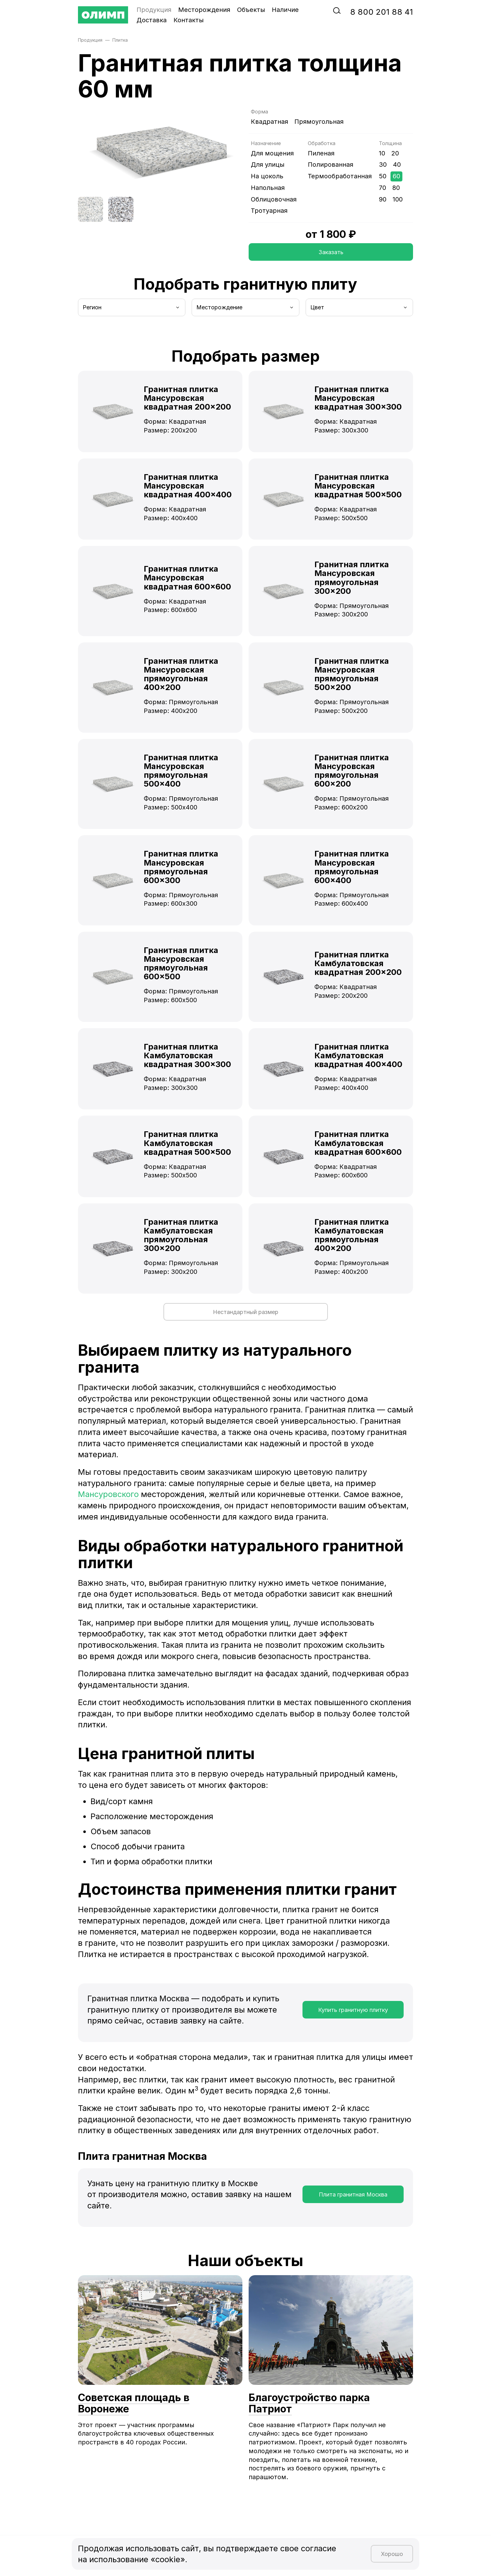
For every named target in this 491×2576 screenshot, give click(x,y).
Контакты (188, 20)
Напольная (268, 187)
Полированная (330, 164)
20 (395, 153)
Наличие (285, 9)
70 (382, 187)
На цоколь (267, 176)
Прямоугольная (319, 121)
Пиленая (321, 153)
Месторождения (204, 9)
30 (383, 164)
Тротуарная (269, 210)
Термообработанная (340, 176)
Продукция (154, 9)
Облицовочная (274, 199)
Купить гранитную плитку (353, 2010)
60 (396, 176)
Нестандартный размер (245, 1312)
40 (397, 164)
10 (382, 153)
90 (382, 199)
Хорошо (392, 2554)
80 (396, 187)
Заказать (331, 252)
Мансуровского (108, 1494)
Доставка (152, 20)
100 (398, 199)
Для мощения (272, 153)
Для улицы (267, 164)
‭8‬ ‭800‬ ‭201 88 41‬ (381, 12)
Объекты (251, 9)
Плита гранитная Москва (353, 2194)
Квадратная (269, 121)
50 (382, 176)
